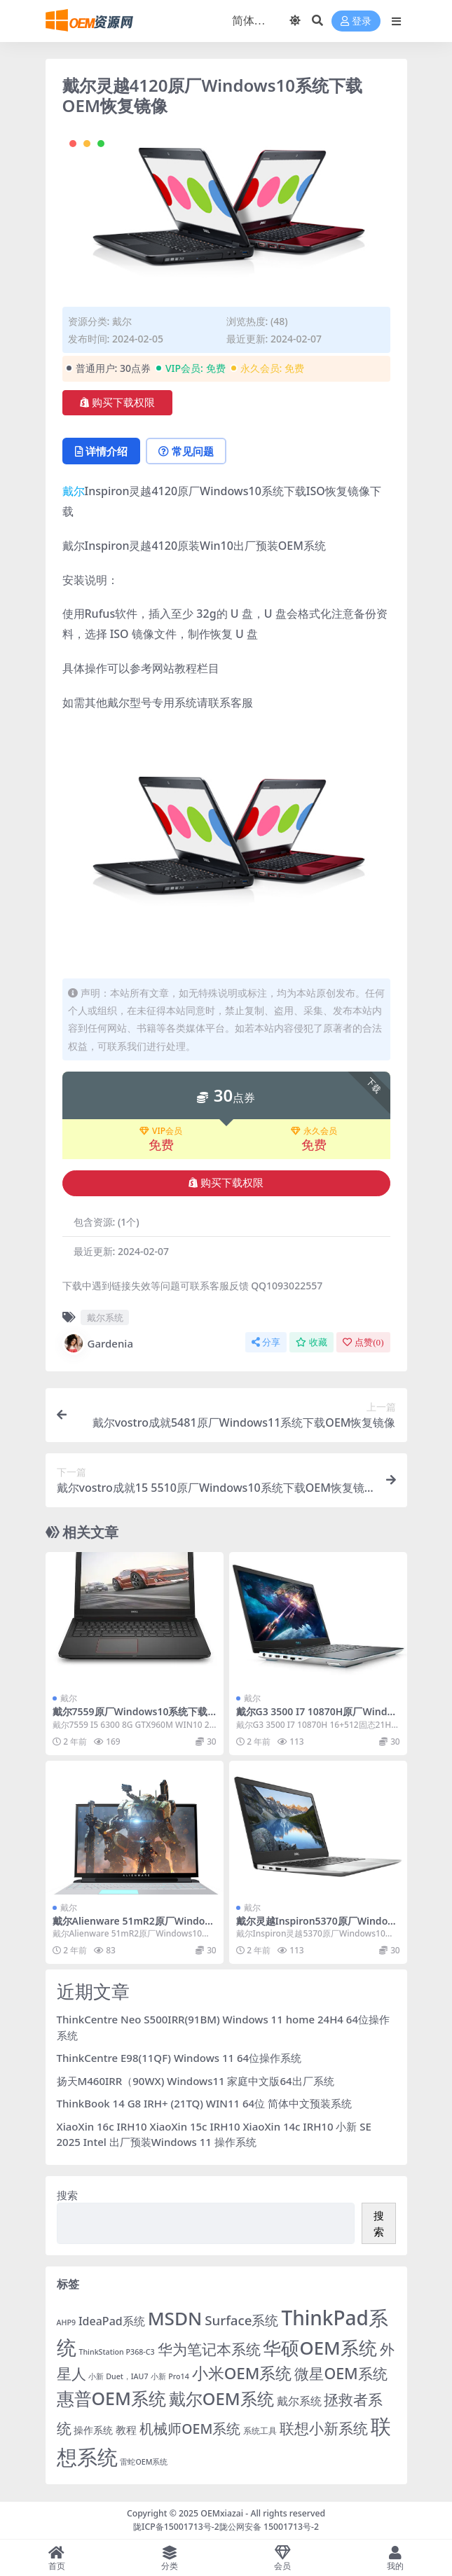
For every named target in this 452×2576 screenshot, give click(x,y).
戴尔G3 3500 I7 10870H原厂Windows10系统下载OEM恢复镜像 (315, 1717)
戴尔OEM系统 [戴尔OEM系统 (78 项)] (221, 2399)
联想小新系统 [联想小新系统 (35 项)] (324, 2428)
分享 (266, 1342)
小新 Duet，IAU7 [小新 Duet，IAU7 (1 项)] (118, 2376)
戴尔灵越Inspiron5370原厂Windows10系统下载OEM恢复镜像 (316, 1926)
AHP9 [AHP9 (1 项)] (66, 2322)
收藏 (311, 1342)
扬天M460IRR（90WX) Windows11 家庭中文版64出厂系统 (195, 2081)
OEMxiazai (221, 2513)
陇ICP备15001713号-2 (176, 2527)
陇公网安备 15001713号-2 (269, 2527)
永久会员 (314, 1131)
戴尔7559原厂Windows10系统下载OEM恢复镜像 (134, 1717)
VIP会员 (160, 1131)
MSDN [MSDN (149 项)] (175, 2318)
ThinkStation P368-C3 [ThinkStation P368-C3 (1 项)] (116, 2352)
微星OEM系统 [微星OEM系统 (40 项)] (340, 2373)
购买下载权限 (117, 402)
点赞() (363, 1342)
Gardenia (97, 1343)
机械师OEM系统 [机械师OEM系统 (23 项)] (189, 2428)
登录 (356, 21)
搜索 (67, 2195)
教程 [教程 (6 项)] (126, 2430)
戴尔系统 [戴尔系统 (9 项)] (299, 2401)
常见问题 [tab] (186, 451)
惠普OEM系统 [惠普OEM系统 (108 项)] (111, 2398)
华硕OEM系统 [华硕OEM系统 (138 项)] (319, 2347)
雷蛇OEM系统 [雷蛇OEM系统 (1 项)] (143, 2462)
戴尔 (122, 321)
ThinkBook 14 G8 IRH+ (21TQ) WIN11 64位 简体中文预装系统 (204, 2103)
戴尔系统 (105, 1317)
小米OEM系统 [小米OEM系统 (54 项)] (242, 2373)
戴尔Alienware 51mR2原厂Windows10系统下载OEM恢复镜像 (133, 1926)
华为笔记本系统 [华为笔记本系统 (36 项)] (209, 2349)
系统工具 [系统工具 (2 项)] (260, 2431)
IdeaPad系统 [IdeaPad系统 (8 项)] (111, 2321)
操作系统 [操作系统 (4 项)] (93, 2430)
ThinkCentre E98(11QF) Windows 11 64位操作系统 (179, 2058)
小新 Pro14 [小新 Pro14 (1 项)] (170, 2376)
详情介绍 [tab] (101, 451)
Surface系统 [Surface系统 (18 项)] (241, 2320)
